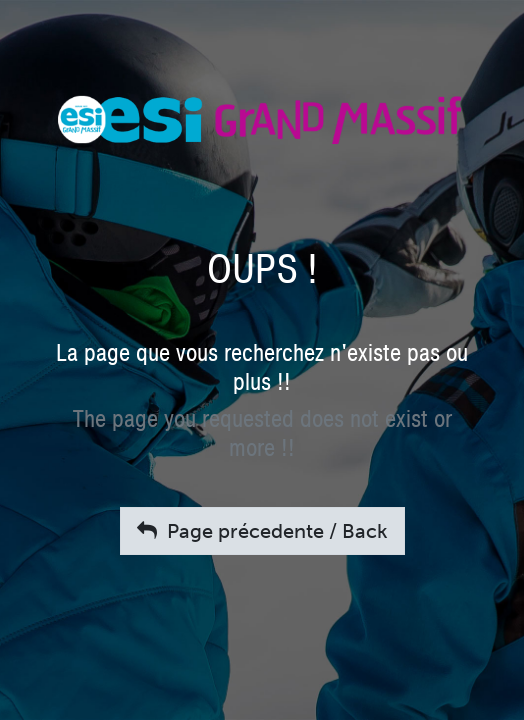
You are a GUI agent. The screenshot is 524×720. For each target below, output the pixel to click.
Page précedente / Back (262, 531)
